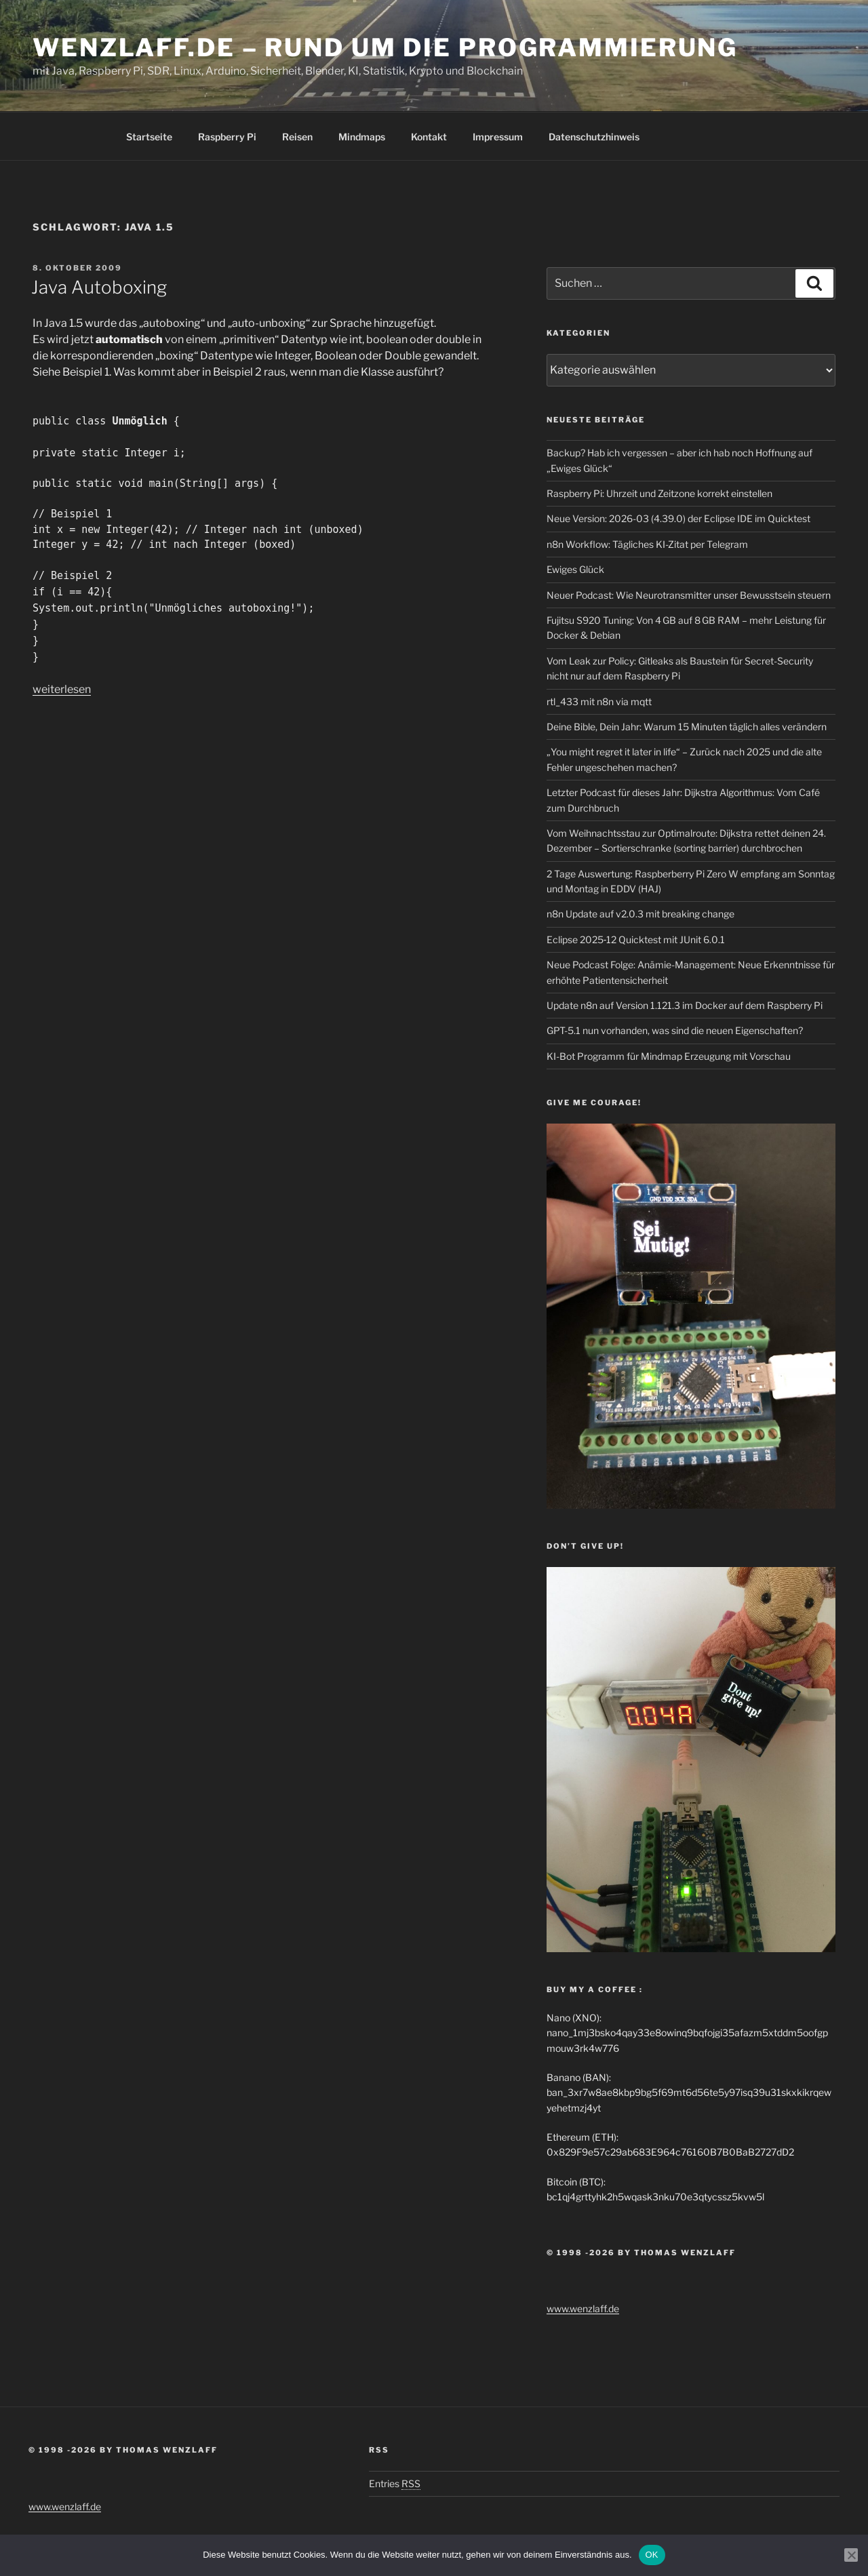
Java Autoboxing (99, 287)
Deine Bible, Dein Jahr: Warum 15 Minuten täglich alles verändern (687, 726)
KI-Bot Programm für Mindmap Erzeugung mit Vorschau (669, 1056)
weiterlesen (62, 689)
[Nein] (851, 2555)
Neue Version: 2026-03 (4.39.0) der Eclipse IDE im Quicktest (678, 518)
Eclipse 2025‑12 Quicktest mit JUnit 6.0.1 (636, 939)
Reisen (297, 136)
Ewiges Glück (575, 569)
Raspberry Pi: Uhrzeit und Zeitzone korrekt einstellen (659, 493)
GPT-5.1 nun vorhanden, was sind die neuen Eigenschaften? (675, 1030)
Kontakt (429, 136)
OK (652, 2555)
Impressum (498, 136)
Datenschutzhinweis (594, 136)
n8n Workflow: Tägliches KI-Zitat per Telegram (647, 544)
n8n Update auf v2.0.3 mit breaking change (640, 913)
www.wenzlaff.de (583, 2308)
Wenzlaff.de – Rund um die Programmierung (385, 47)
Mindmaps (361, 136)
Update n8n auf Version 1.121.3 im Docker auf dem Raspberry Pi (685, 1005)
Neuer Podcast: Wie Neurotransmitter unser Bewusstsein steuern (689, 595)
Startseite (149, 136)
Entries (394, 2483)
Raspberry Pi (227, 136)
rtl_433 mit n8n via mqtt (599, 701)
